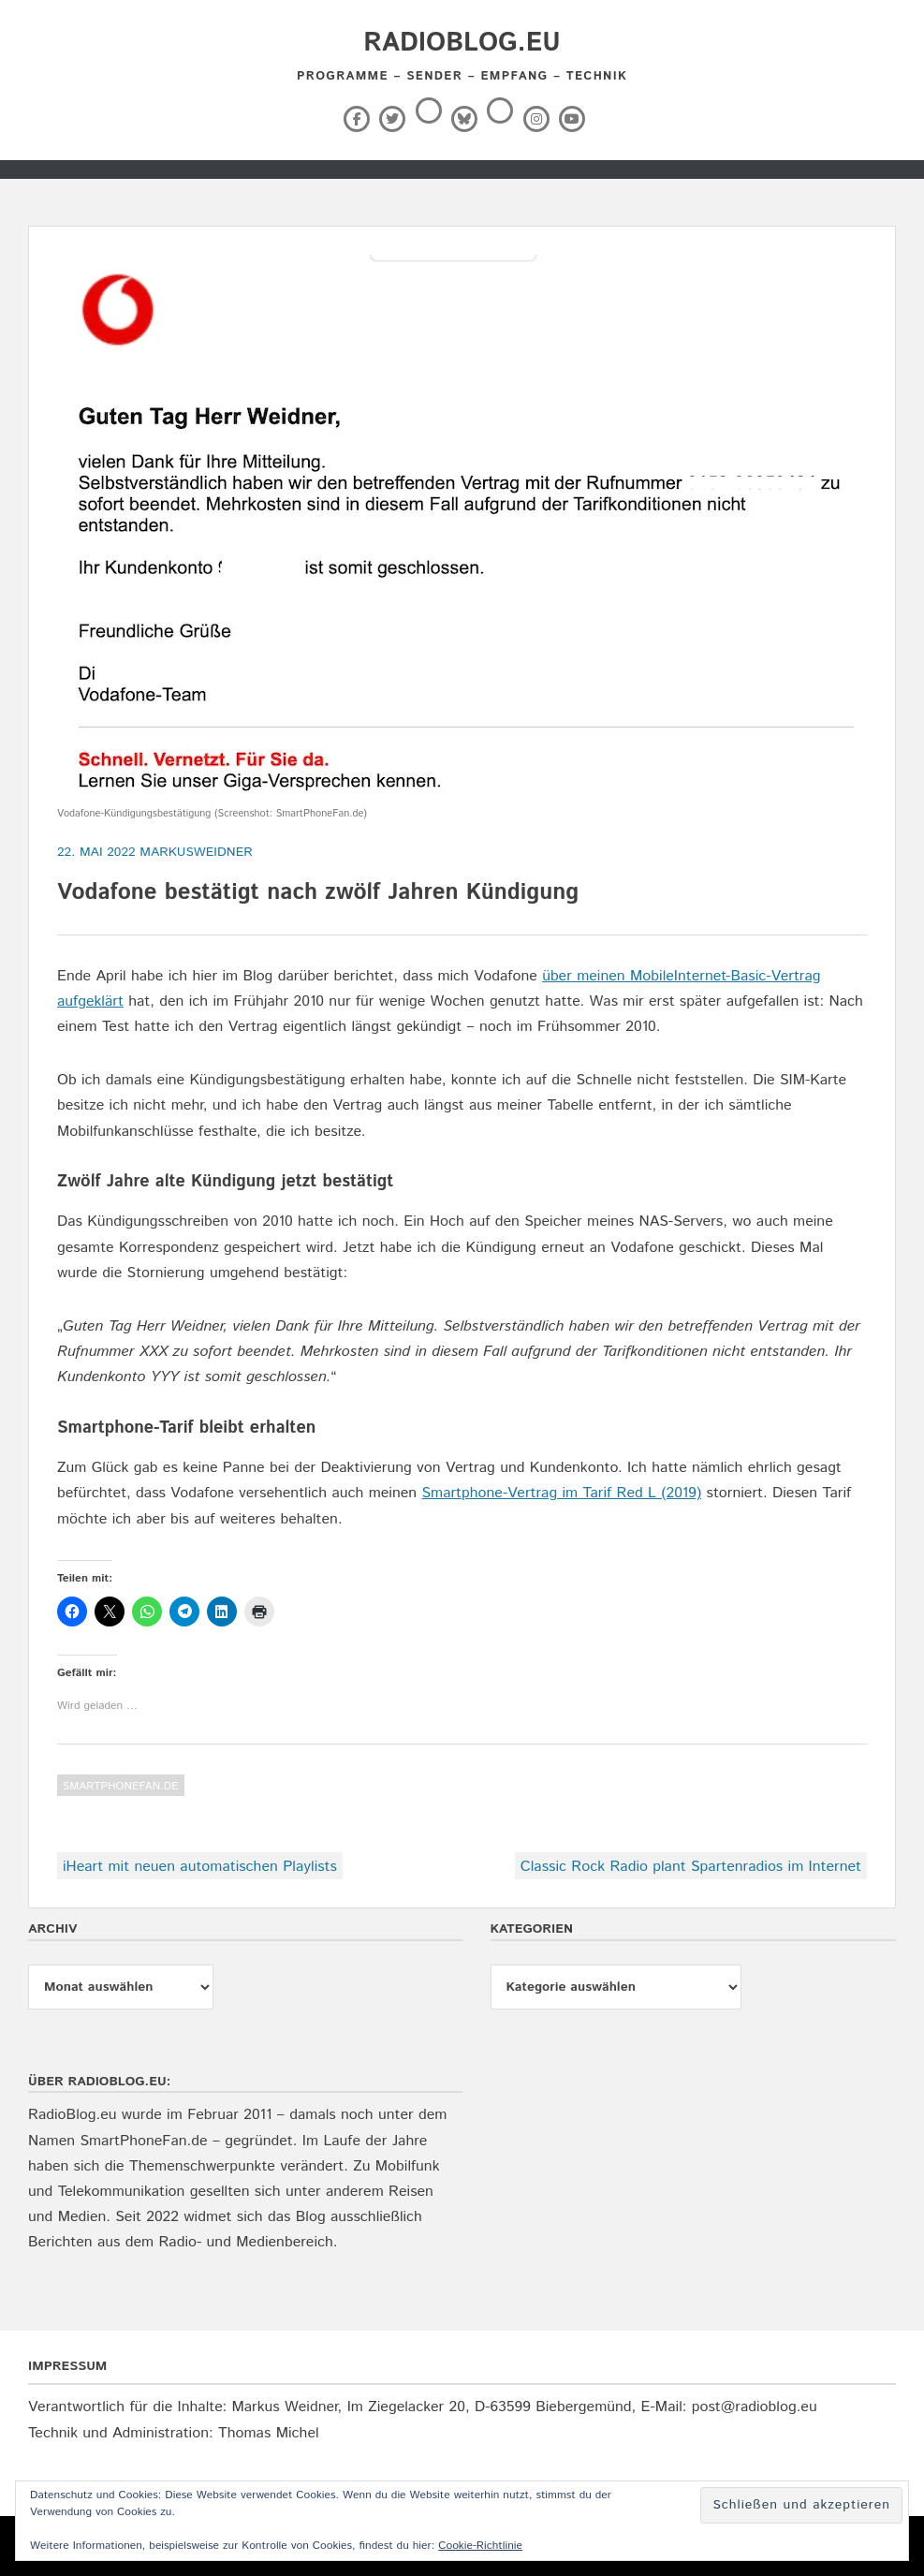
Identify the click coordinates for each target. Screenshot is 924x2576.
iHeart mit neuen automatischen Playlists (200, 1866)
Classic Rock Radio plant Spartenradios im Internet (691, 1866)
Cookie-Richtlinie (480, 2546)
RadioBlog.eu (461, 43)
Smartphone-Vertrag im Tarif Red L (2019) (561, 1493)
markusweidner (196, 852)
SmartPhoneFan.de (121, 1786)
